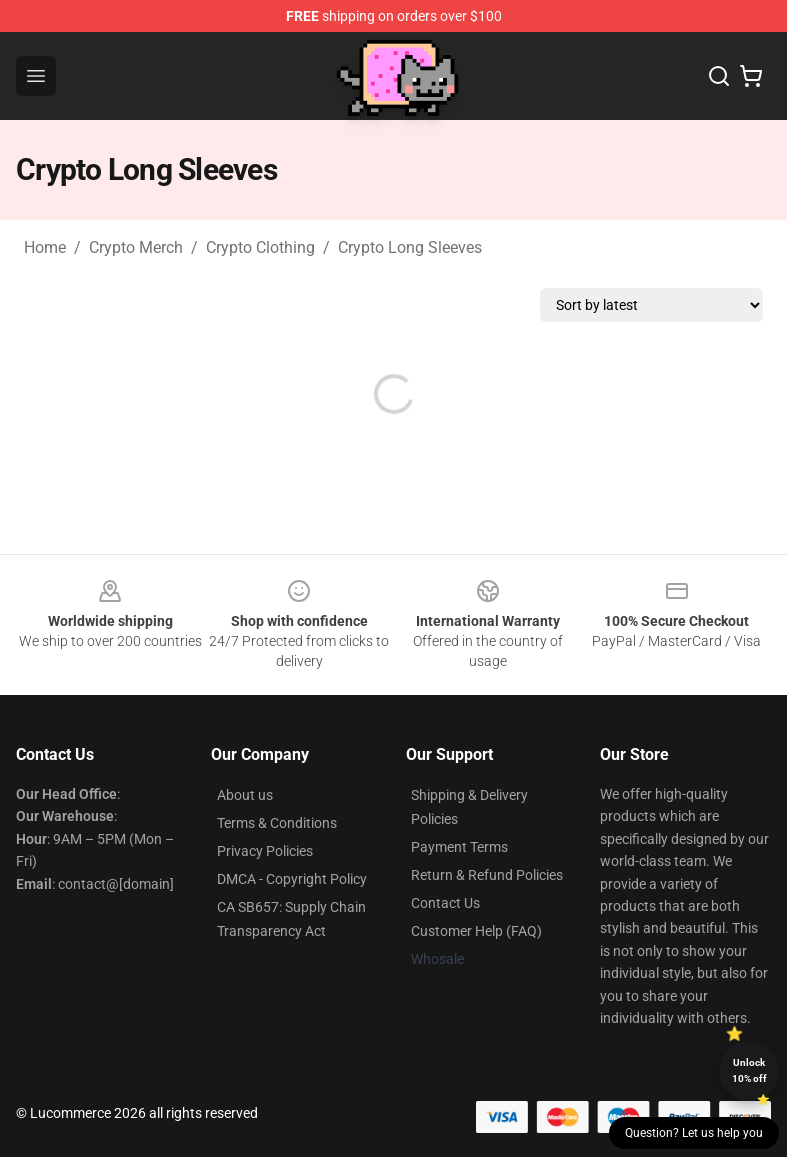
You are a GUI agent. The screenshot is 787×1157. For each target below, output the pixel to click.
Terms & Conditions (277, 823)
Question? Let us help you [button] (694, 1133)
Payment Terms (459, 847)
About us (245, 795)
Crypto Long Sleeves (410, 247)
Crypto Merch (136, 247)
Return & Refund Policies (487, 875)
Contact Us (445, 903)
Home (45, 247)
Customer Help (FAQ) (476, 931)
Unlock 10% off (749, 1070)
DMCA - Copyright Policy (292, 879)
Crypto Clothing (260, 247)
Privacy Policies (265, 851)
